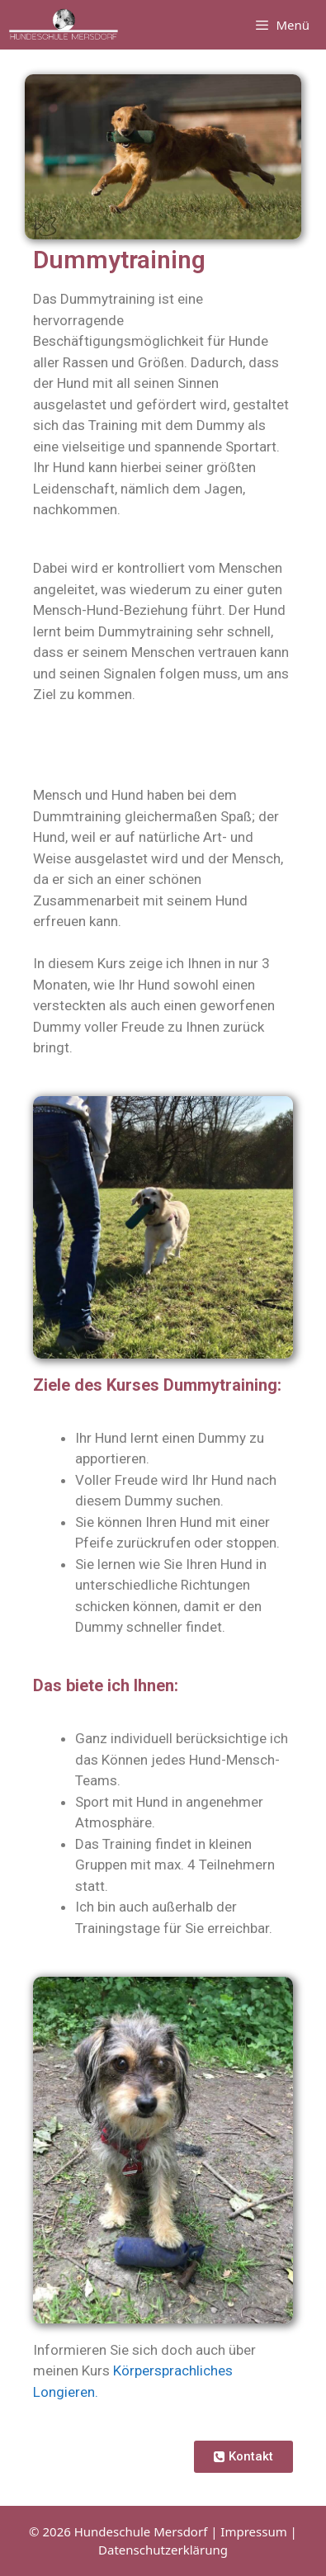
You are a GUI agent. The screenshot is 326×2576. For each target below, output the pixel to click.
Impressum (253, 2531)
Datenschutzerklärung (163, 2549)
